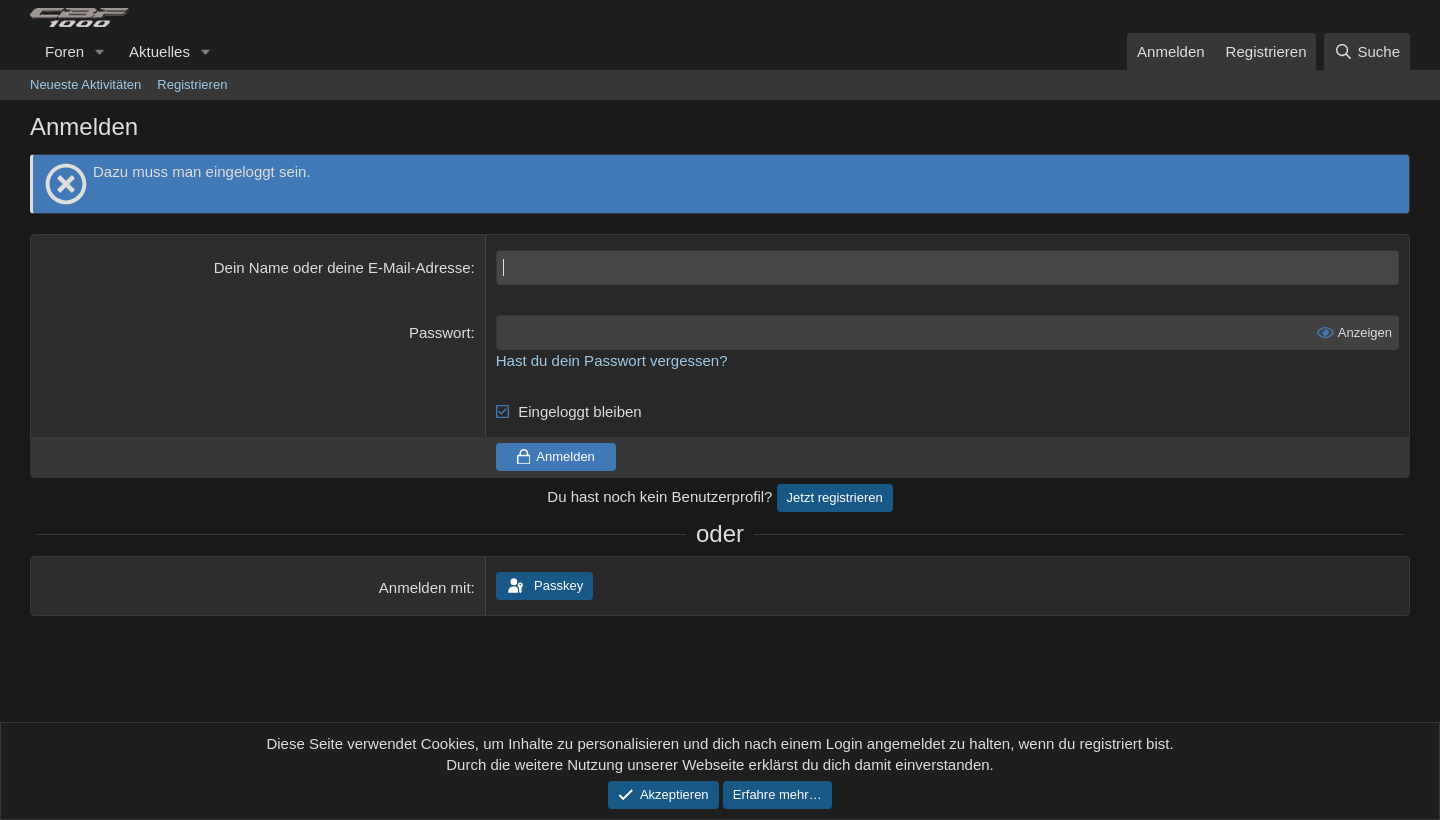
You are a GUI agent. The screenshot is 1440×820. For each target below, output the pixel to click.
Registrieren (192, 84)
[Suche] (1367, 51)
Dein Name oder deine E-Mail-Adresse (342, 267)
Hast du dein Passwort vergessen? (612, 360)
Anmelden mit (425, 587)
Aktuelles (159, 51)
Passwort (440, 332)
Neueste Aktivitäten (85, 84)
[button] (100, 51)
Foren (64, 51)
